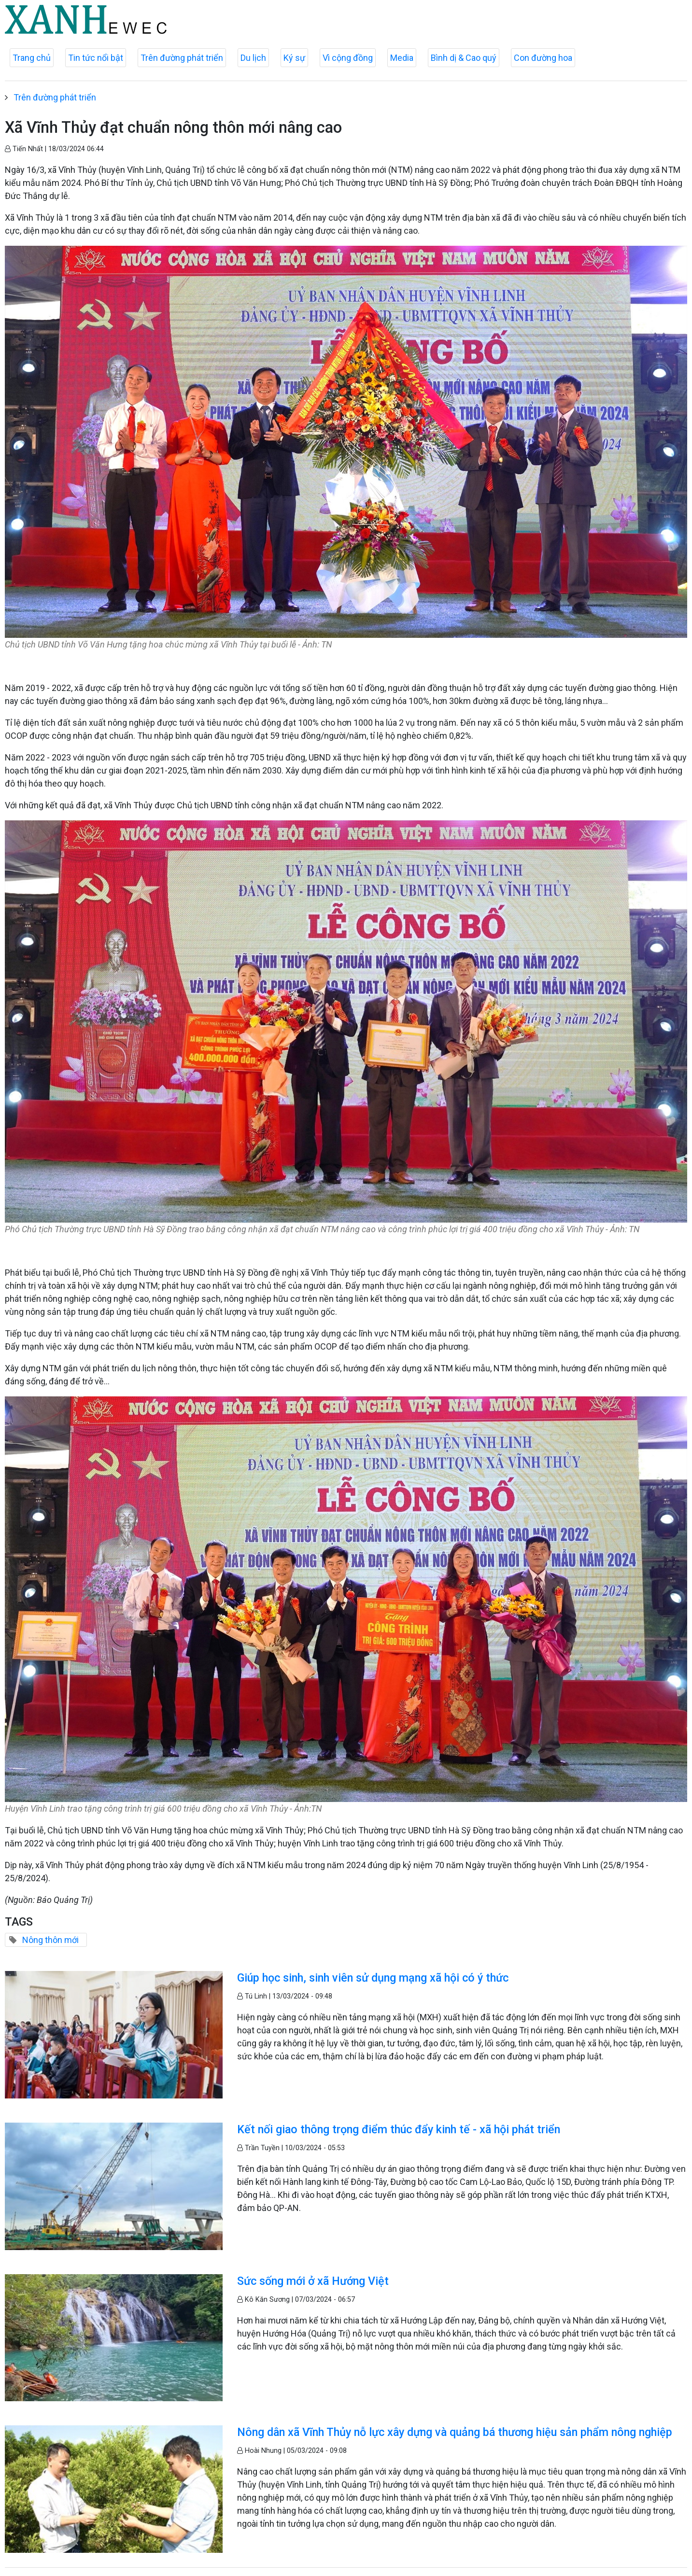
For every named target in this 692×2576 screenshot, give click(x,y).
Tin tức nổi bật (95, 58)
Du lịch (253, 58)
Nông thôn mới (50, 1940)
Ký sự (294, 58)
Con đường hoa (543, 58)
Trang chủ (32, 58)
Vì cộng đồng (348, 58)
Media (401, 58)
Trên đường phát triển (182, 58)
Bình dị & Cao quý (463, 58)
